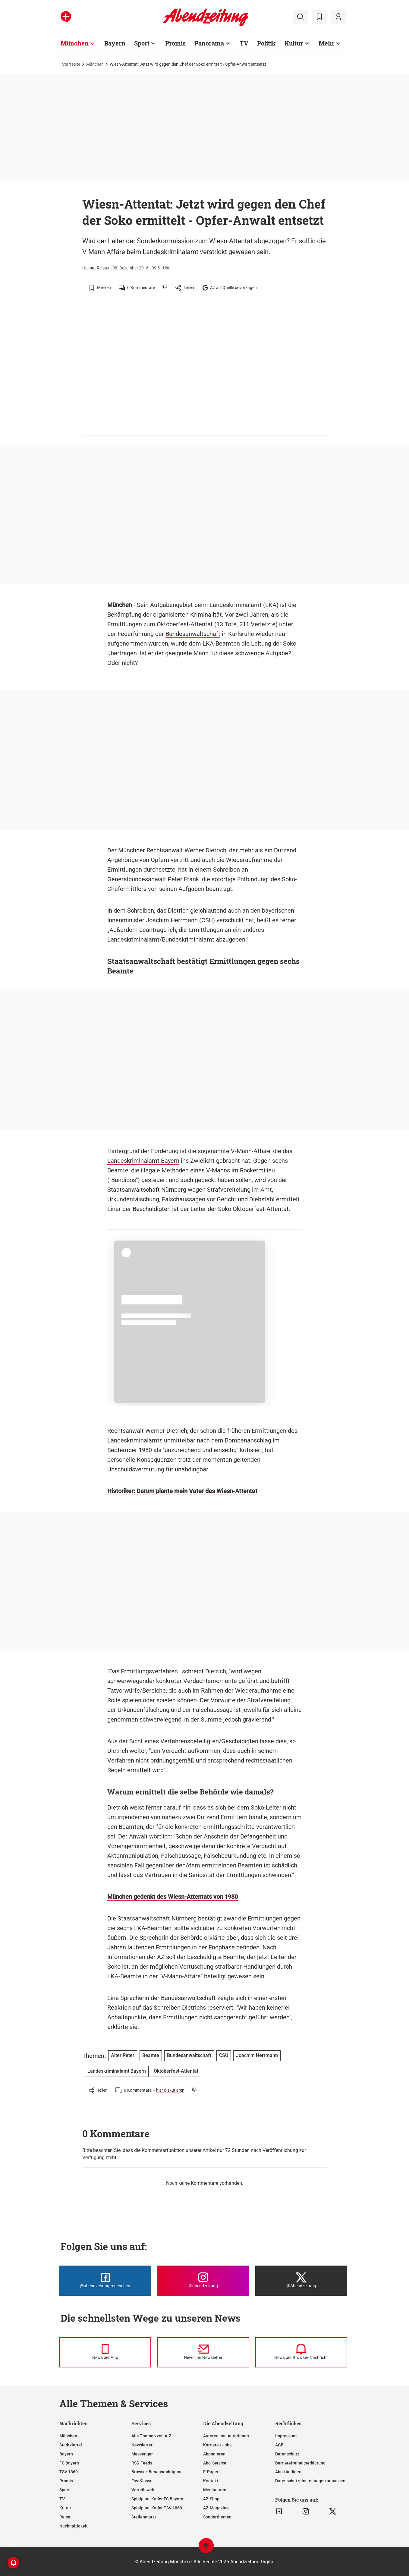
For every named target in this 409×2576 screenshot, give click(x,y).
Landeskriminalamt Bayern (143, 1160)
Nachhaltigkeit (73, 2526)
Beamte (117, 1170)
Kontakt (210, 2480)
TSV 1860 (68, 2471)
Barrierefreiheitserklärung (300, 2463)
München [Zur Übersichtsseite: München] (75, 43)
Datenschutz (287, 2454)
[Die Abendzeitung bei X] (301, 2281)
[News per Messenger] (105, 2352)
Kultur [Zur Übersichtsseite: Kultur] (294, 43)
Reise (64, 2517)
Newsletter (142, 2444)
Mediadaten (214, 2489)
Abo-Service (214, 2463)
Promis (66, 2480)
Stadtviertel (70, 2444)
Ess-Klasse (142, 2480)
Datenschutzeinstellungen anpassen (310, 2480)
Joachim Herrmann (257, 2055)
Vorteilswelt (143, 2489)
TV (62, 2498)
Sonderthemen (217, 2517)
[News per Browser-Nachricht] (301, 2352)
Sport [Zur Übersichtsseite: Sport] (141, 43)
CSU (223, 2055)
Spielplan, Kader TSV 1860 (156, 2507)
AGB (279, 2444)
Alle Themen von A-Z (151, 2435)
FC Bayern (69, 2463)
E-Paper (211, 2471)
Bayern (66, 2454)
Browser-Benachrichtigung (157, 2471)
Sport (64, 2489)
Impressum (286, 2435)
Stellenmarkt (143, 2517)
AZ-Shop (211, 2498)
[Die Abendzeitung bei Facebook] (105, 2281)
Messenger (142, 2454)
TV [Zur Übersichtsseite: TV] (244, 43)
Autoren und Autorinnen (226, 2435)
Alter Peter (122, 2055)
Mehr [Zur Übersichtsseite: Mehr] (327, 43)
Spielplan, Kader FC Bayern (157, 2498)
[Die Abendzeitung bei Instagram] (203, 2281)
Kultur (65, 2507)
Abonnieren (214, 2454)
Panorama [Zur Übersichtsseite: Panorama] (209, 43)
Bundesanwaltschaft (192, 633)
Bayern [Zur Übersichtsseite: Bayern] (114, 43)
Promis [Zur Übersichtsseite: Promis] (175, 43)
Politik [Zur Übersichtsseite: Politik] (266, 43)
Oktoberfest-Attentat (185, 624)
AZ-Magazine (216, 2507)
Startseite (71, 64)
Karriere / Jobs (217, 2444)
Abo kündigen (288, 2471)
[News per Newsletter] (203, 2352)
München (95, 64)
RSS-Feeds (141, 2463)
